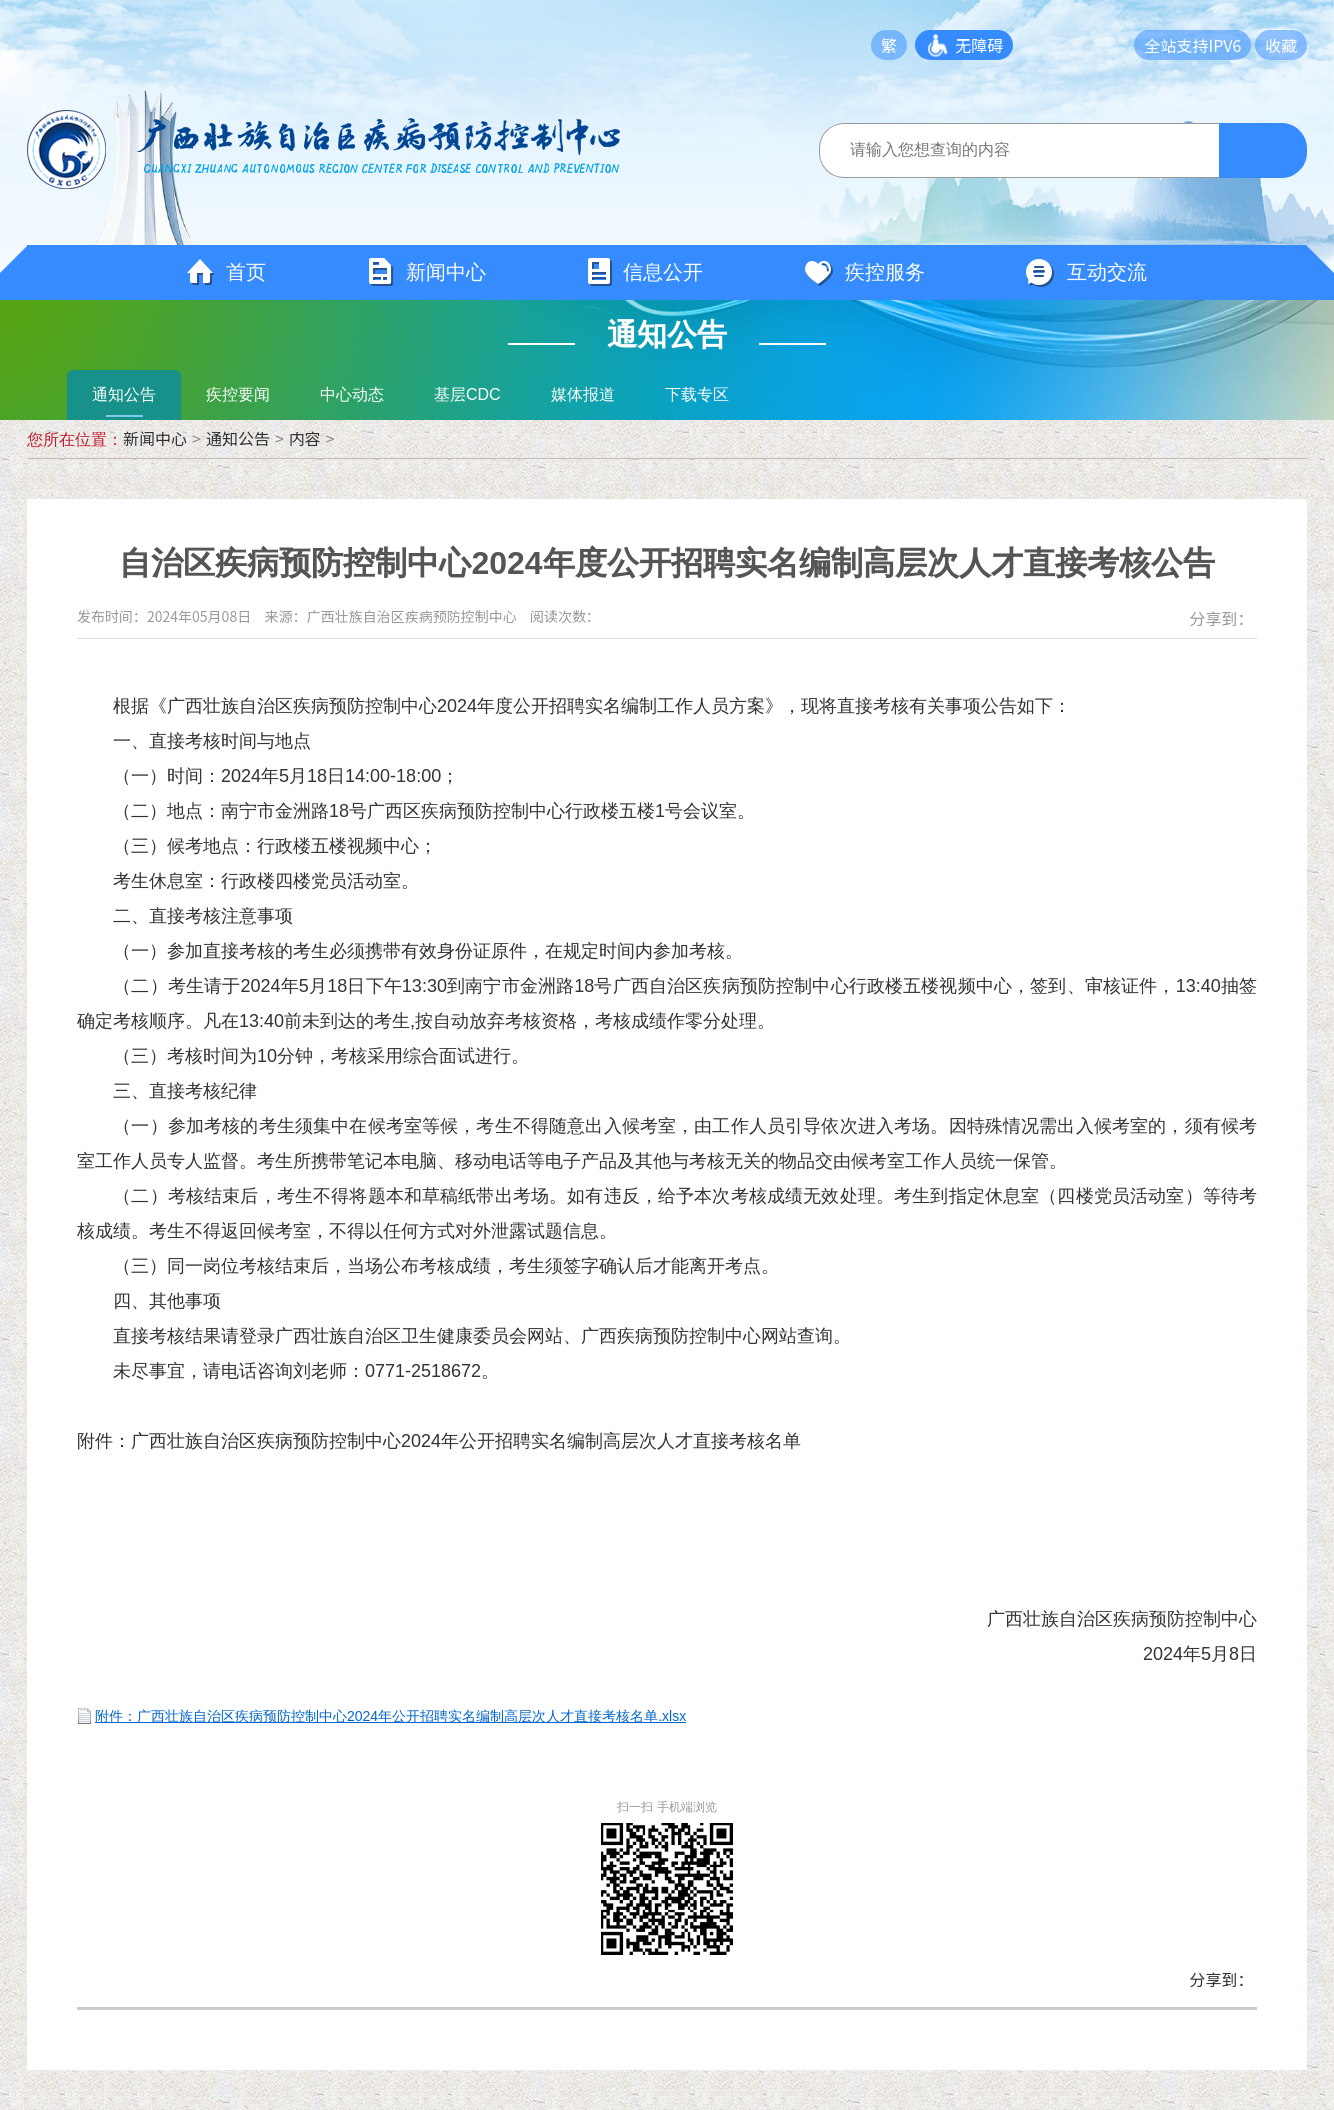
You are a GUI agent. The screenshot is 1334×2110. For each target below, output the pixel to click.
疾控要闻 (238, 394)
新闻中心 (426, 272)
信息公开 (644, 272)
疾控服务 (864, 273)
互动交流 (1086, 273)
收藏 (1281, 45)
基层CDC (467, 394)
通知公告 (124, 394)
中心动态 (352, 394)
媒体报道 (583, 394)
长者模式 (1089, 45)
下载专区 (697, 394)
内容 (305, 438)
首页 (226, 273)
